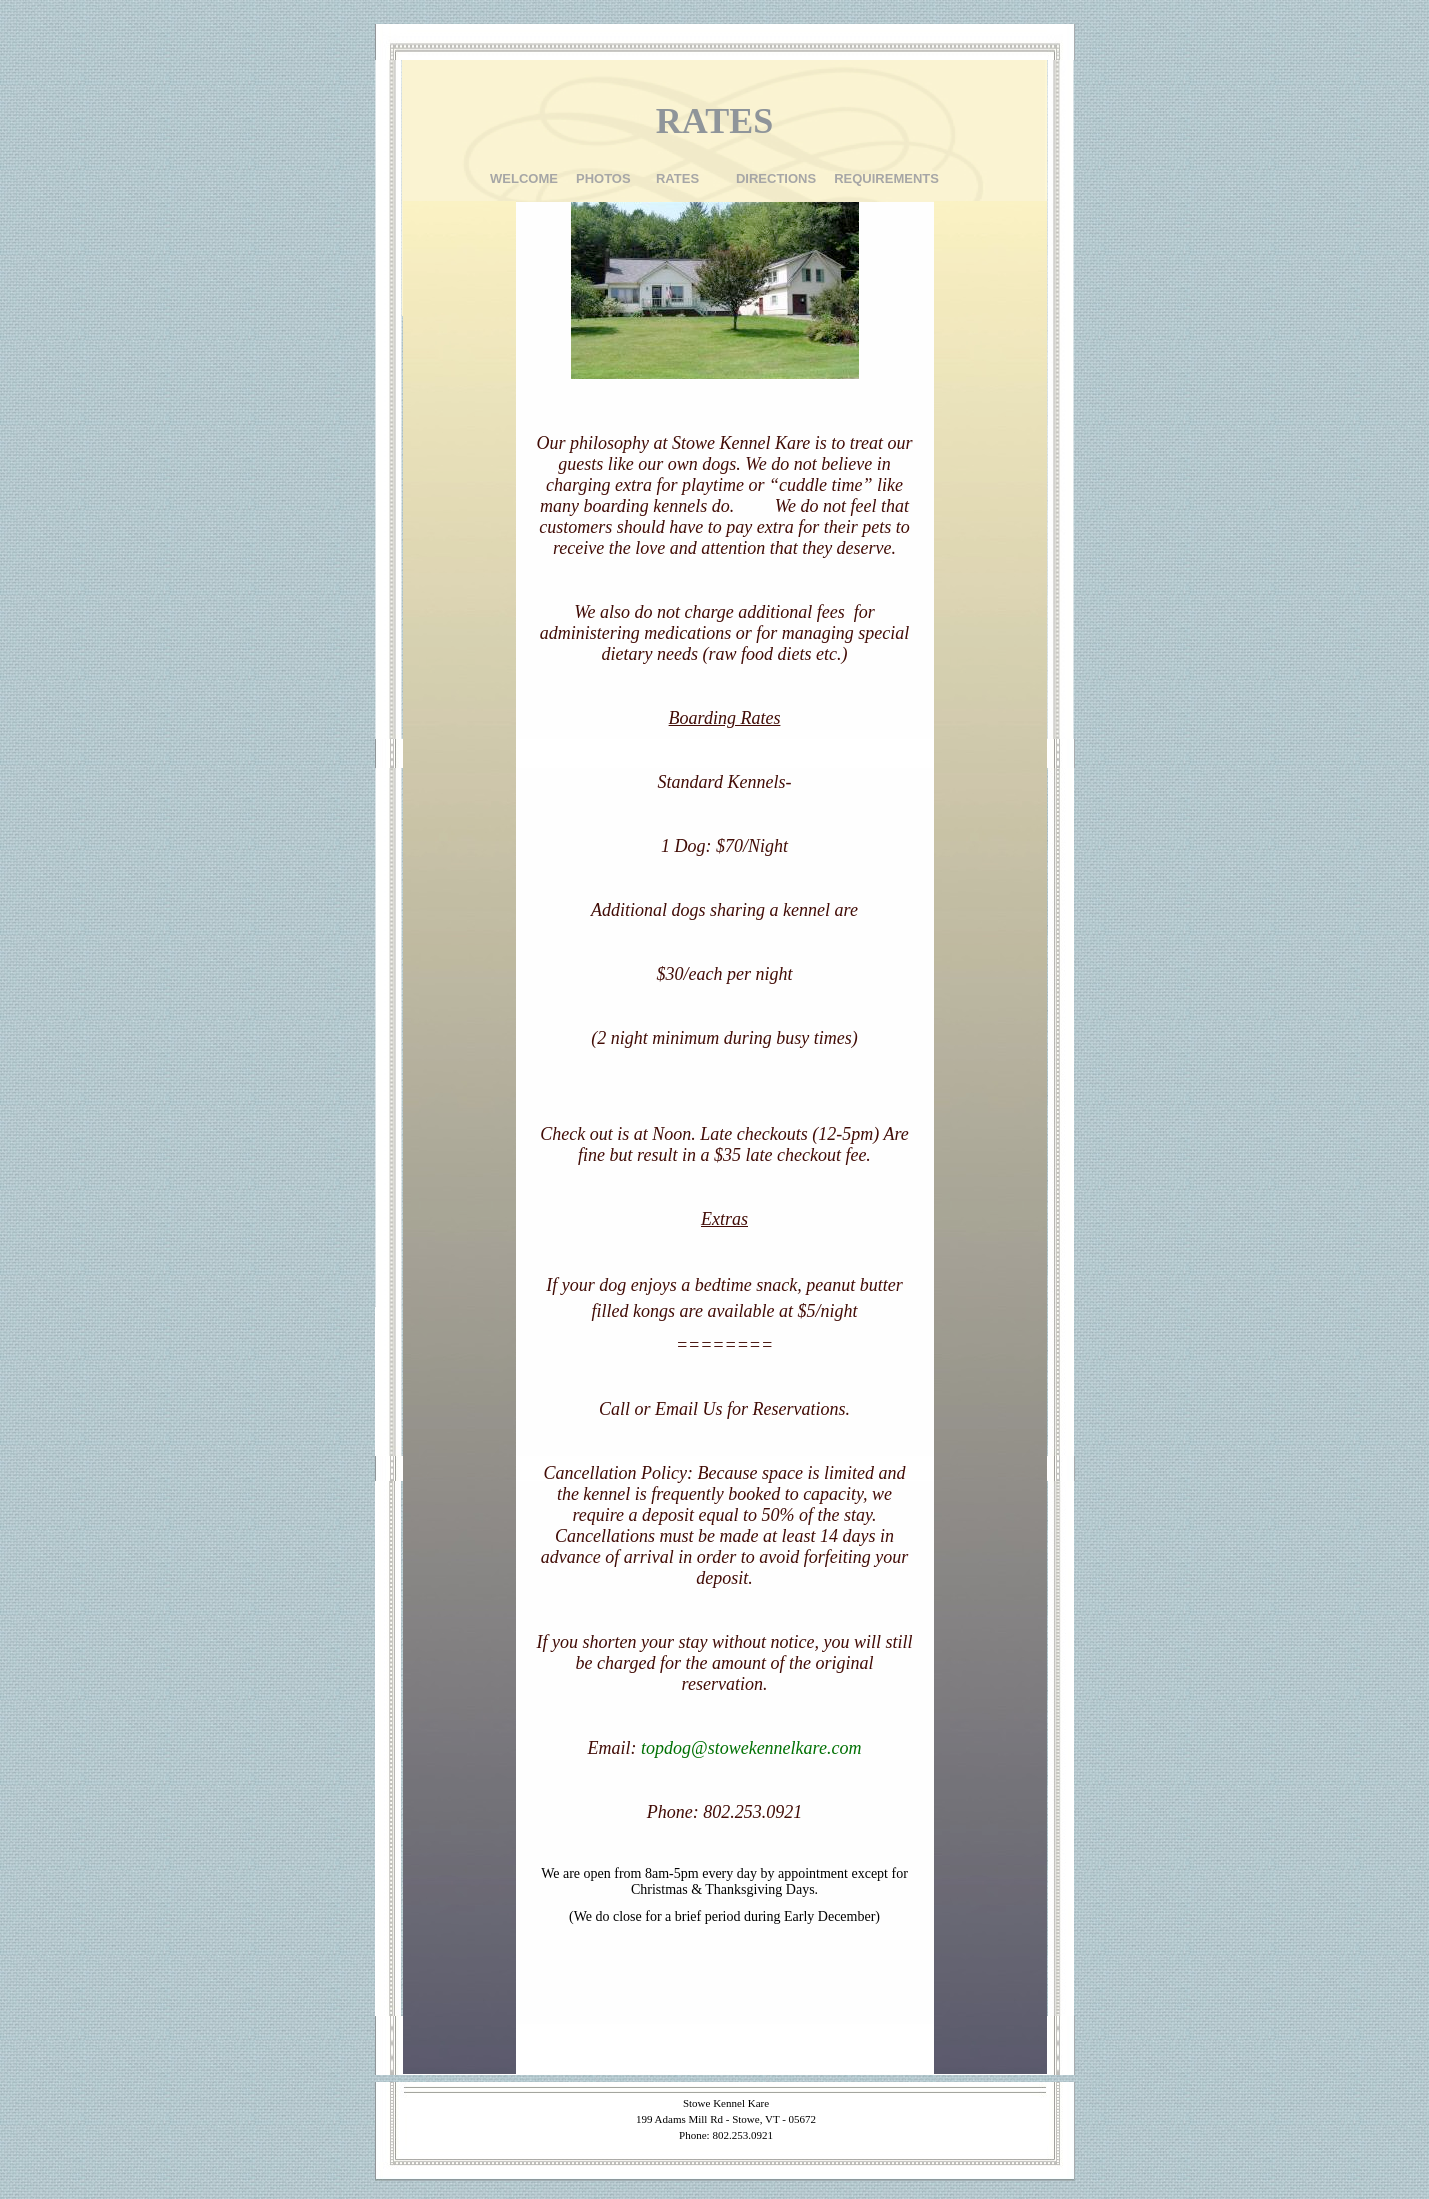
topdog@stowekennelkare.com (751, 1748)
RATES (677, 178)
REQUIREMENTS (886, 178)
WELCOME (524, 178)
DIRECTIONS (776, 178)
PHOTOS (603, 178)
